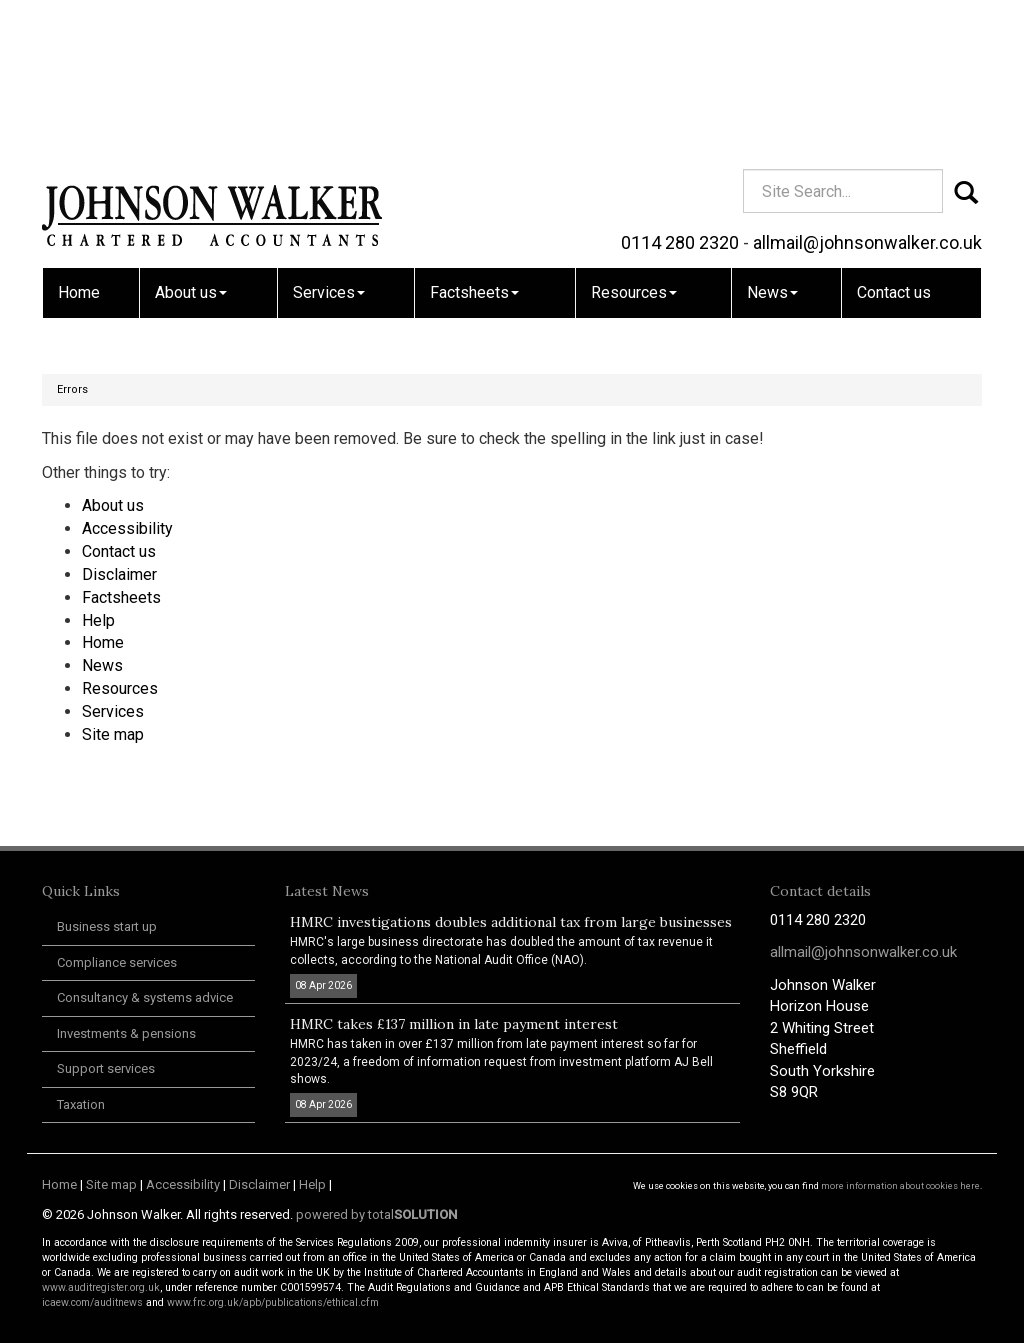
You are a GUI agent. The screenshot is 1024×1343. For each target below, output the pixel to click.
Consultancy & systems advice (145, 997)
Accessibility (127, 528)
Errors (72, 389)
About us (191, 145)
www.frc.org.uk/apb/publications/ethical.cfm (273, 1302)
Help (98, 620)
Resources (634, 145)
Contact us (894, 145)
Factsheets (474, 145)
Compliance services (117, 962)
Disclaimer (119, 574)
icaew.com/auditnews (92, 1302)
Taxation (81, 1104)
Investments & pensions (126, 1033)
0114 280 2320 (680, 95)
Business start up (107, 926)
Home (79, 145)
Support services (106, 1068)
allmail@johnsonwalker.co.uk (867, 95)
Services (329, 145)
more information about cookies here (900, 1186)
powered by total (376, 1214)
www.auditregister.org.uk (101, 1287)
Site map (113, 734)
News (772, 145)
